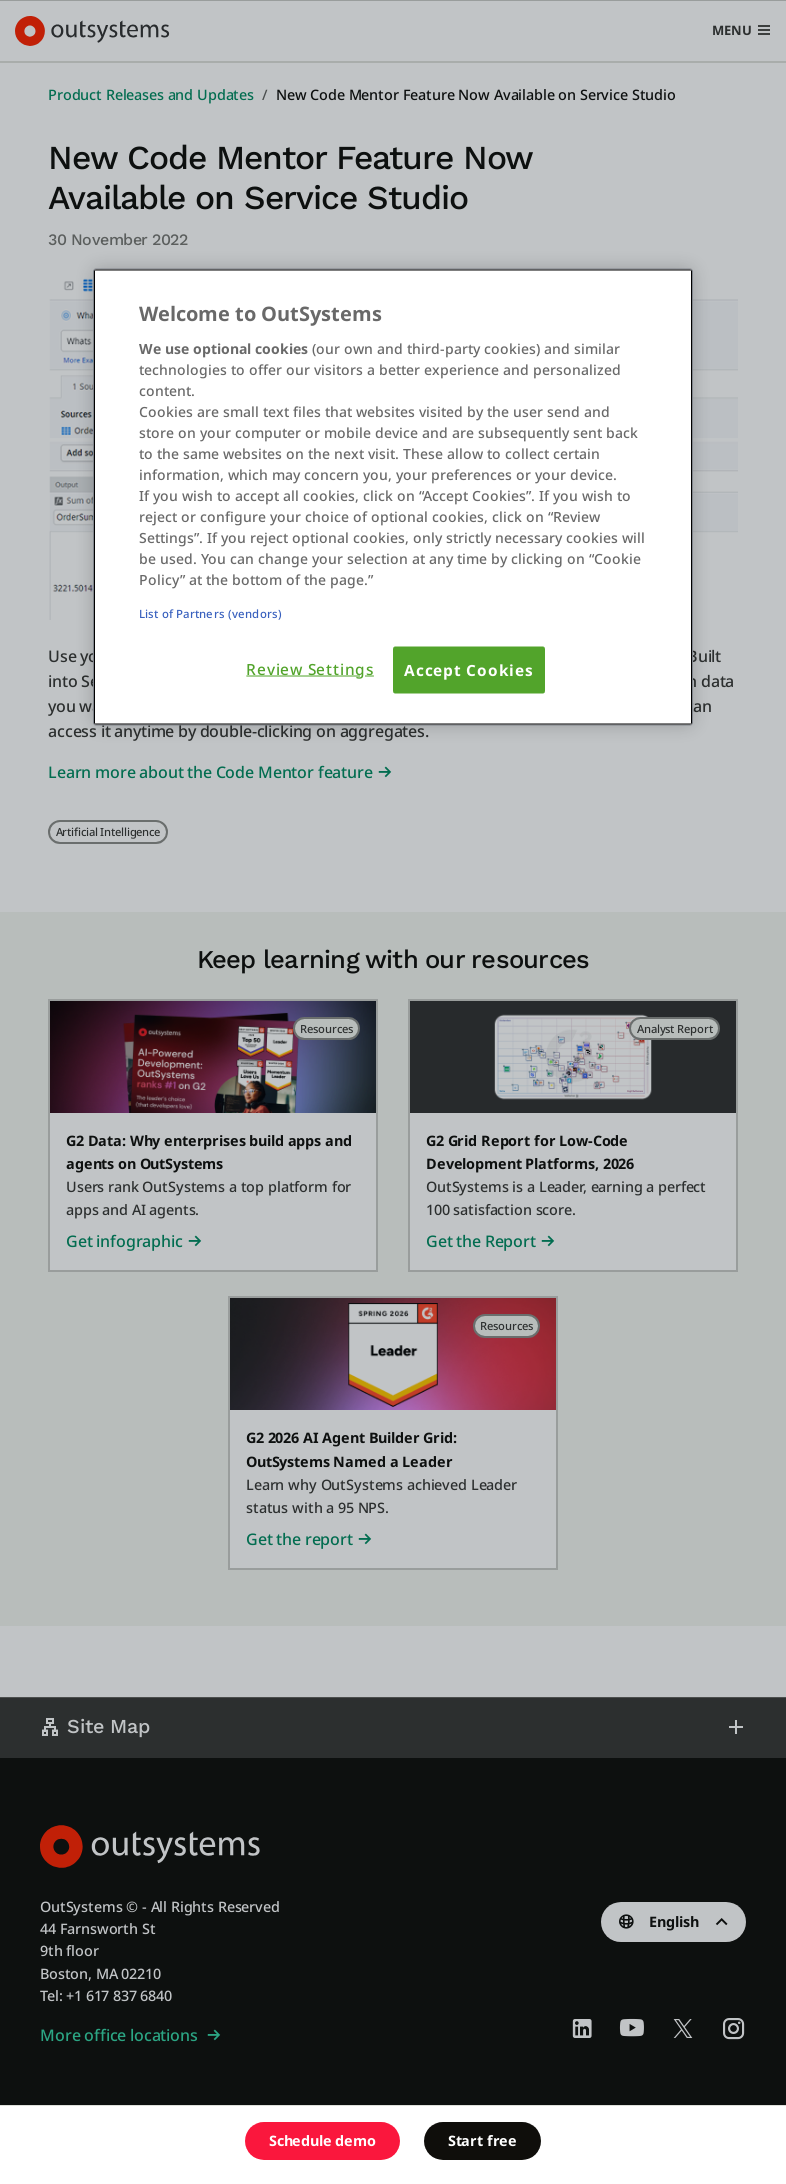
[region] (393, 497)
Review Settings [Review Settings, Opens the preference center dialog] (310, 668)
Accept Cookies (469, 669)
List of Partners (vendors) (210, 612)
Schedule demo (322, 2140)
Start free (482, 2140)
